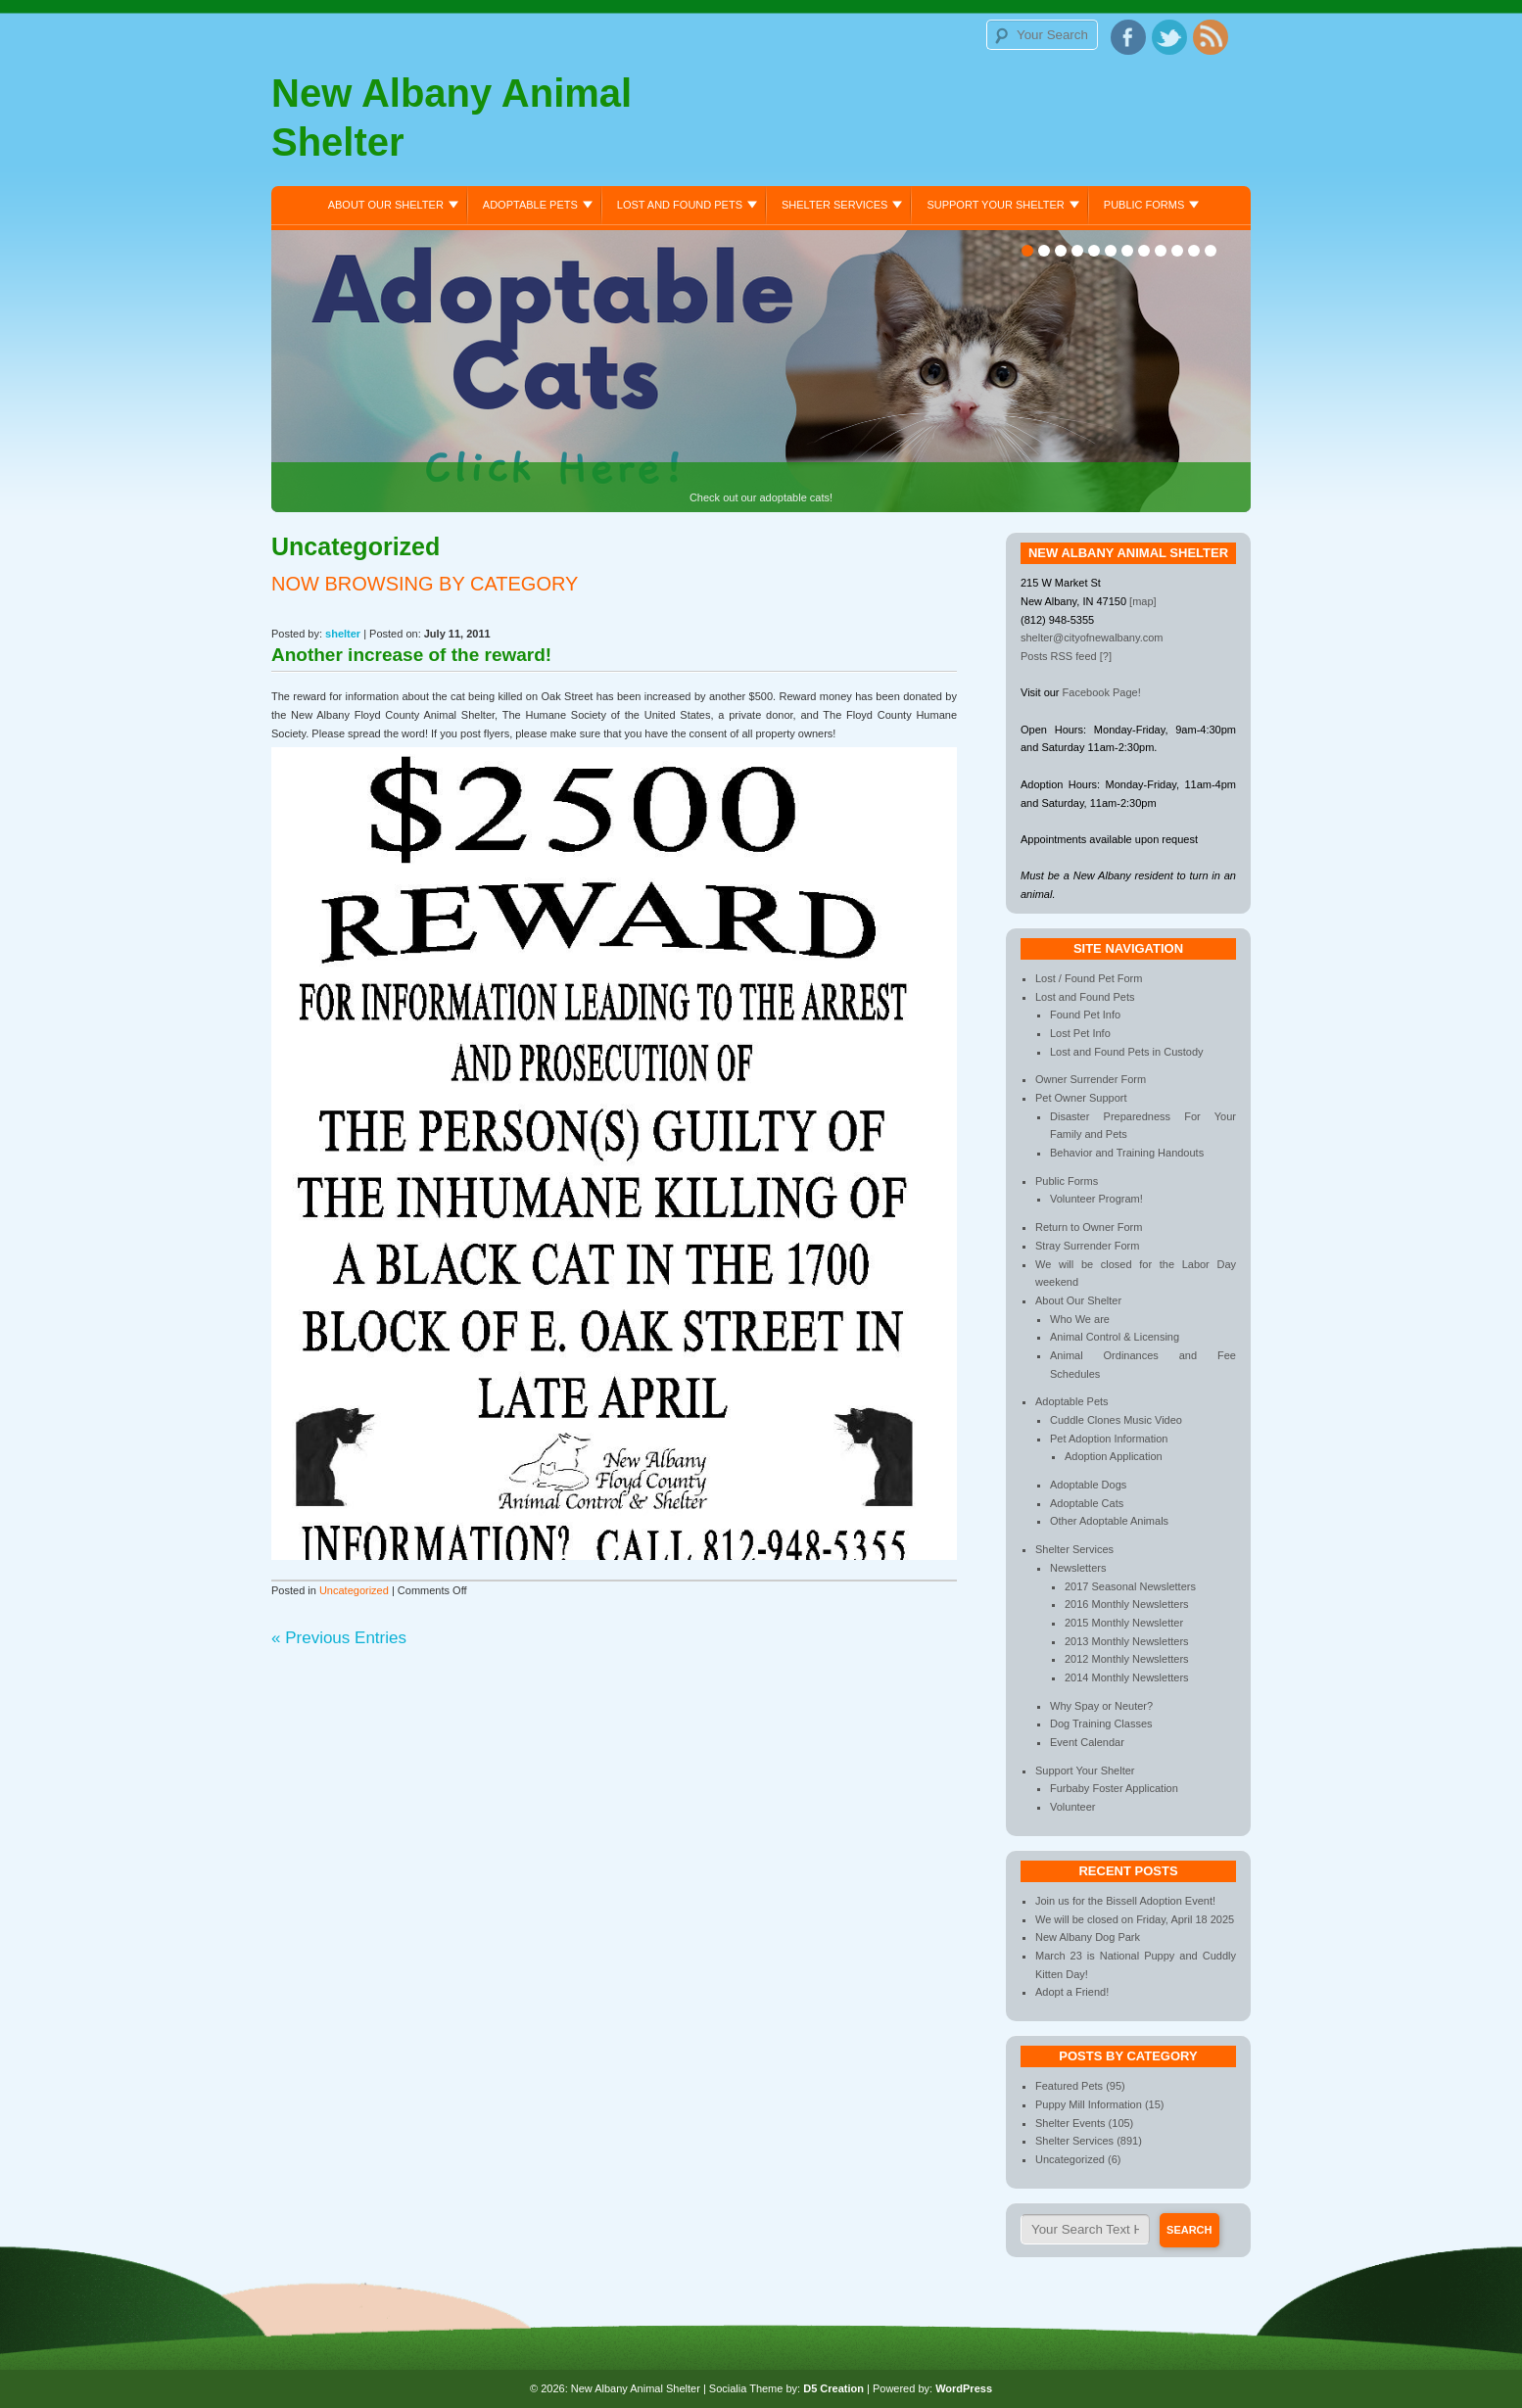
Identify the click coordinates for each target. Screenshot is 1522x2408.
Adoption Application (1114, 1456)
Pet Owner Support (1081, 1098)
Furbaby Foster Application (1114, 1788)
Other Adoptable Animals (1109, 1521)
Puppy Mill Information (1088, 2104)
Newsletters (1078, 1568)
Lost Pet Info (1080, 1033)
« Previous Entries (338, 1638)
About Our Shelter (386, 205)
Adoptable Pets (530, 205)
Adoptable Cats (1086, 1503)
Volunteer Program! (1096, 1198)
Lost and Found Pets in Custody (1127, 1052)
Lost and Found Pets (679, 205)
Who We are (1080, 1319)
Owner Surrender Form (1090, 1079)
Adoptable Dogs (1088, 1484)
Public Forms (1144, 205)
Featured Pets (1069, 2086)
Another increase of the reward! (411, 654)
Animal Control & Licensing (1114, 1337)
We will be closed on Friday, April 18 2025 (1134, 1919)
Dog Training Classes (1101, 1723)
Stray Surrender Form (1087, 1245)
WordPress (963, 2388)
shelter (342, 633)
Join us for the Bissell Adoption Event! (1125, 1901)
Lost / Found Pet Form (1088, 978)
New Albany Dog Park (1087, 1937)
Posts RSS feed (1059, 656)
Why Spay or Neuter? (1101, 1706)
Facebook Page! (1102, 692)
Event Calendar (1087, 1742)
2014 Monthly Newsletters (1127, 1677)
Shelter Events (1070, 2123)
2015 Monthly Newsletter (1124, 1623)
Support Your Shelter (995, 205)
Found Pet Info (1085, 1014)
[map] (1143, 601)
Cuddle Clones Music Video (1116, 1420)
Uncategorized (354, 1590)
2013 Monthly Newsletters (1127, 1641)
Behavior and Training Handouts (1127, 1152)
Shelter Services (834, 205)
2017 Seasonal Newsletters (1130, 1586)
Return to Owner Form (1088, 1227)
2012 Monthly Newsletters (1127, 1659)
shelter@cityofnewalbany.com (1092, 637)
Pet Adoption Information (1108, 1438)
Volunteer (1072, 1807)
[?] (1106, 656)
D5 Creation (833, 2388)
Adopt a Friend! (1072, 1992)
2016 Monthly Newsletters (1127, 1604)
